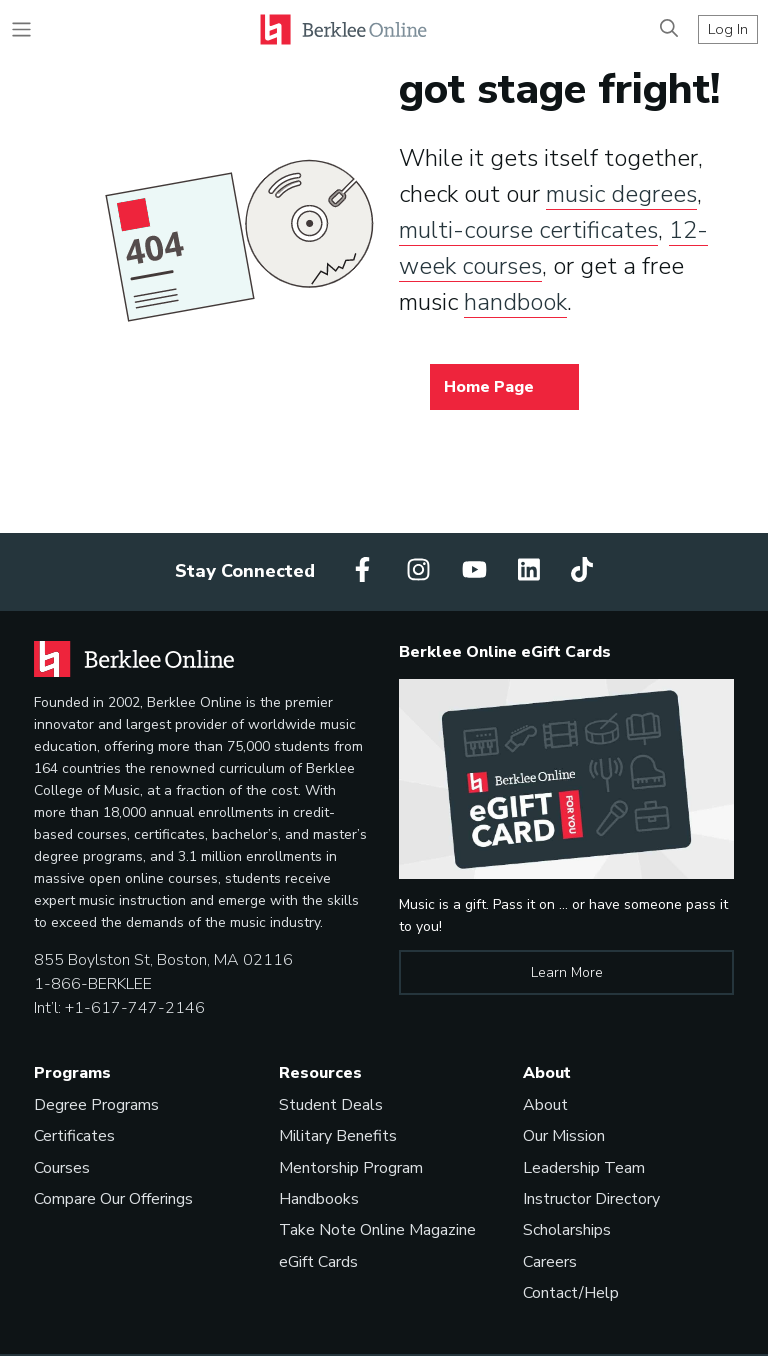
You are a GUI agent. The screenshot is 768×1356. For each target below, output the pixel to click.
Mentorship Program (351, 1168)
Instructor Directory (591, 1199)
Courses (62, 1168)
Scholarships (567, 1230)
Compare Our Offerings (113, 1199)
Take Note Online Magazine (377, 1230)
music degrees (621, 194)
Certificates (74, 1136)
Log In (728, 29)
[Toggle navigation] (21, 29)
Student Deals (331, 1105)
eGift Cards (318, 1262)
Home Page (489, 387)
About (545, 1105)
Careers (550, 1262)
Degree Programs (96, 1105)
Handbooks (319, 1199)
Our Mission (564, 1136)
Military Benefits (338, 1136)
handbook (515, 302)
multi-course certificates (528, 230)
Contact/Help (571, 1293)
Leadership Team (584, 1168)
